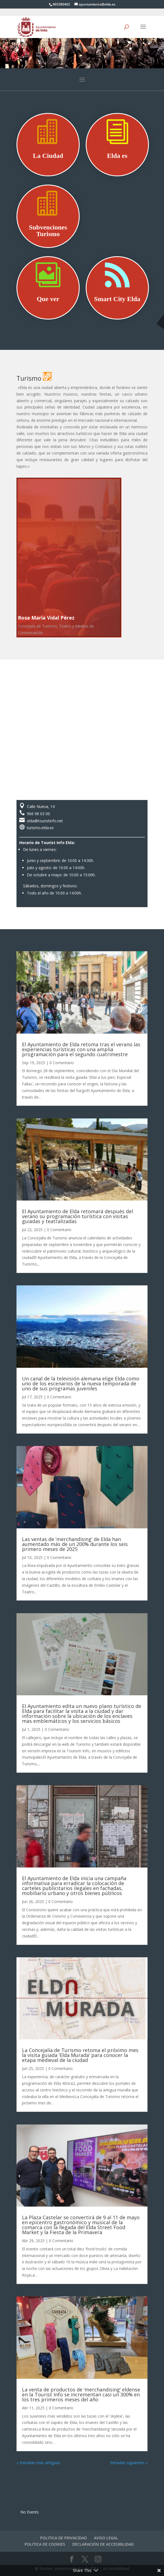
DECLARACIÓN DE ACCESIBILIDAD (103, 2544)
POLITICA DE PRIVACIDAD (63, 2537)
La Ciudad (48, 155)
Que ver (48, 298)
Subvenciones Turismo (48, 230)
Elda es (117, 155)
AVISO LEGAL (106, 2537)
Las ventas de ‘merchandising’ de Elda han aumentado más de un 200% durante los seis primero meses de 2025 (75, 1544)
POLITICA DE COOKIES (44, 2544)
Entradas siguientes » (129, 2462)
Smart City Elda (117, 298)
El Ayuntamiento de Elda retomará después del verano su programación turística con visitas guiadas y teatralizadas (77, 1216)
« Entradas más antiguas (38, 2462)
